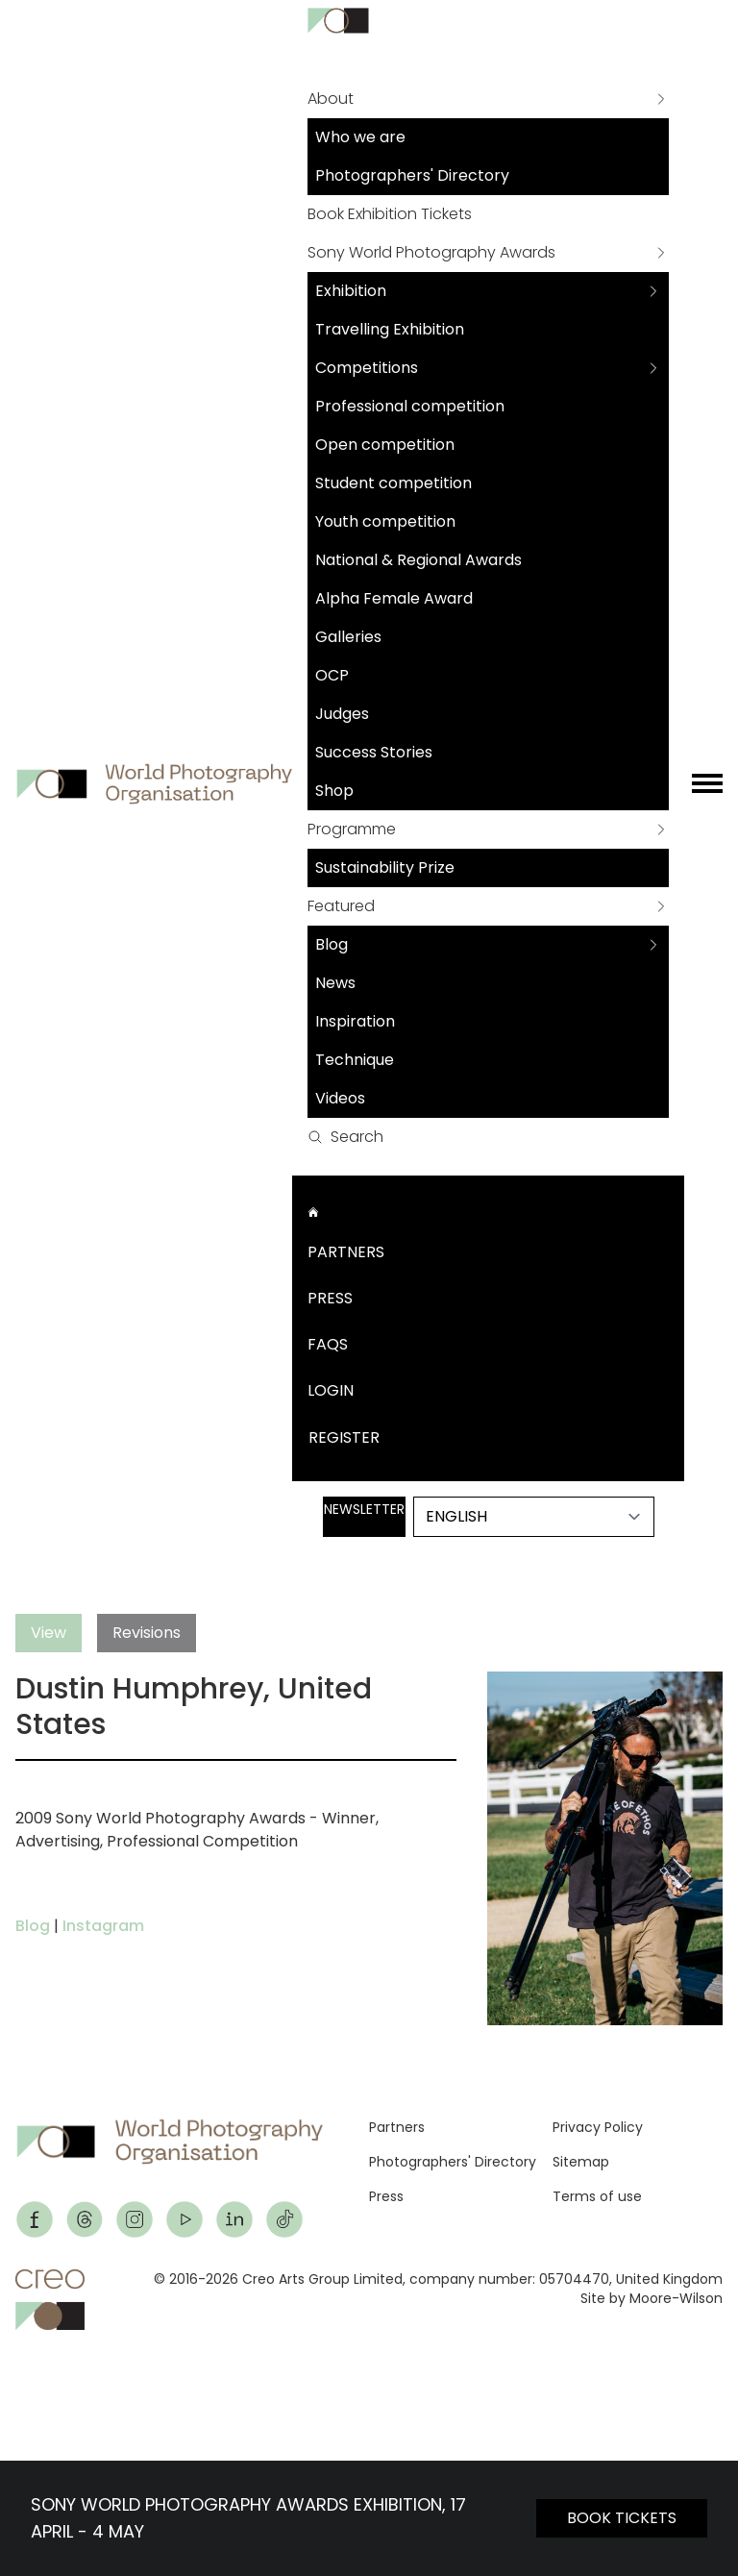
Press (330, 1298)
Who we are (360, 137)
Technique (354, 1060)
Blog (331, 944)
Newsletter (364, 1509)
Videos (340, 1098)
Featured (341, 906)
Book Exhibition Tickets (390, 214)
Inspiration (355, 1021)
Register (344, 1437)
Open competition (385, 444)
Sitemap (581, 2161)
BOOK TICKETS (621, 2518)
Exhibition (350, 291)
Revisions (146, 1633)
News (335, 983)
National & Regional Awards (418, 560)
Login (331, 1390)
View (48, 1633)
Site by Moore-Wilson (651, 2298)
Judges (342, 714)
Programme (352, 829)
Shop (334, 791)
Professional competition (409, 406)
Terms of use (597, 2196)
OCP (332, 675)
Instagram (103, 1926)
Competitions (366, 368)
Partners (346, 1252)
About (331, 98)
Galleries (348, 637)
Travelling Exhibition (389, 329)
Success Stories (373, 752)
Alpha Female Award (394, 598)
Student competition (393, 483)
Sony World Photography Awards (431, 252)
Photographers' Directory (412, 175)
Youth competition (385, 521)
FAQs (328, 1344)
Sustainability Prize (385, 867)
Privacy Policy (598, 2127)
